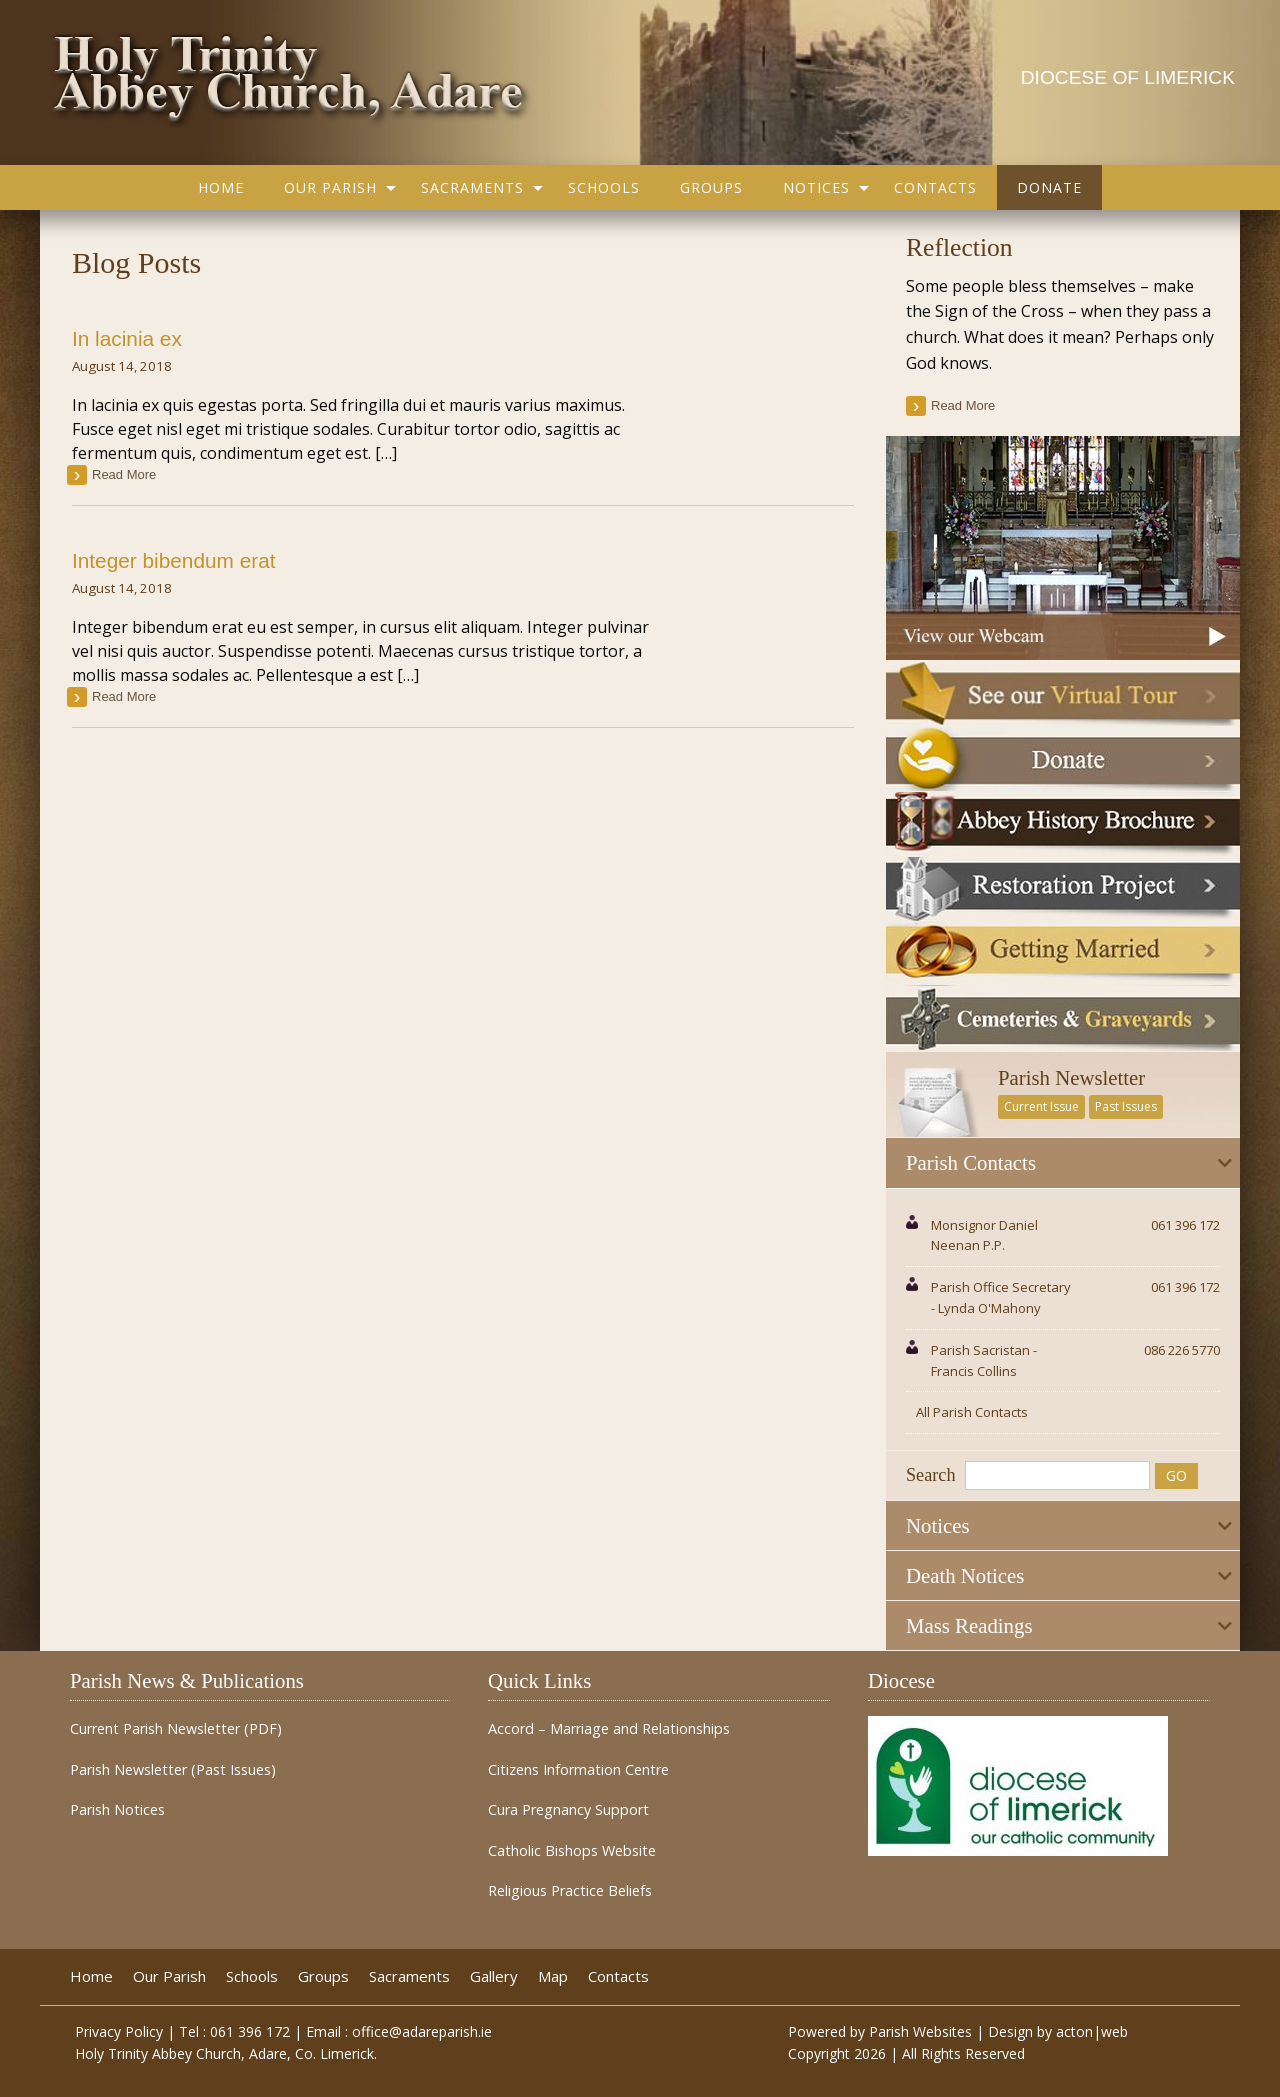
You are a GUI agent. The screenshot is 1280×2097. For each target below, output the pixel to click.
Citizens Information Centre (578, 1770)
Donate (1049, 187)
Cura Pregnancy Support (568, 1810)
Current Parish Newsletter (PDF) (176, 1729)
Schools (604, 187)
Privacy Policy (119, 2031)
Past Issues (1126, 1106)
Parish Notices (117, 1810)
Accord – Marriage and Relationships (609, 1729)
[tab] (1063, 1163)
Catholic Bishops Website (572, 1851)
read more (124, 474)
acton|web (1092, 2031)
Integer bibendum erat (173, 560)
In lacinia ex (127, 338)
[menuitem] (221, 187)
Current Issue (1041, 1106)
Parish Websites (920, 2031)
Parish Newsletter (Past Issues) (173, 1770)
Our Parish (330, 187)
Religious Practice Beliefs (570, 1891)
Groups (711, 187)
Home (221, 187)
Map (553, 1976)
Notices (816, 187)
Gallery (494, 1976)
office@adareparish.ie (422, 2031)
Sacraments (472, 187)
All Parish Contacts (972, 1412)
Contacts (935, 187)
